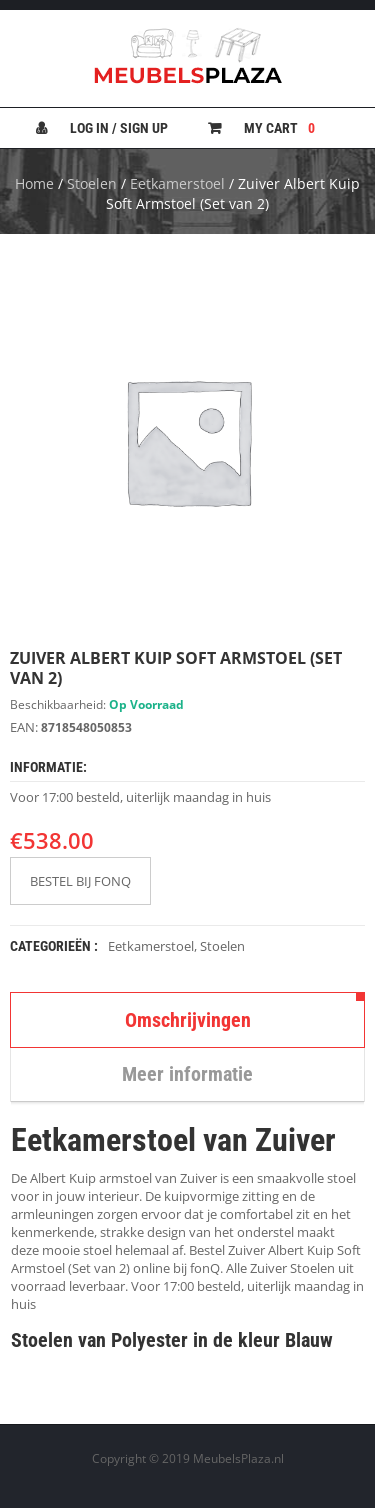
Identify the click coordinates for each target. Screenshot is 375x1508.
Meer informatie (187, 1074)
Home (34, 183)
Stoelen (92, 183)
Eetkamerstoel (177, 183)
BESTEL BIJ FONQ (80, 881)
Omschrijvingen (188, 1020)
